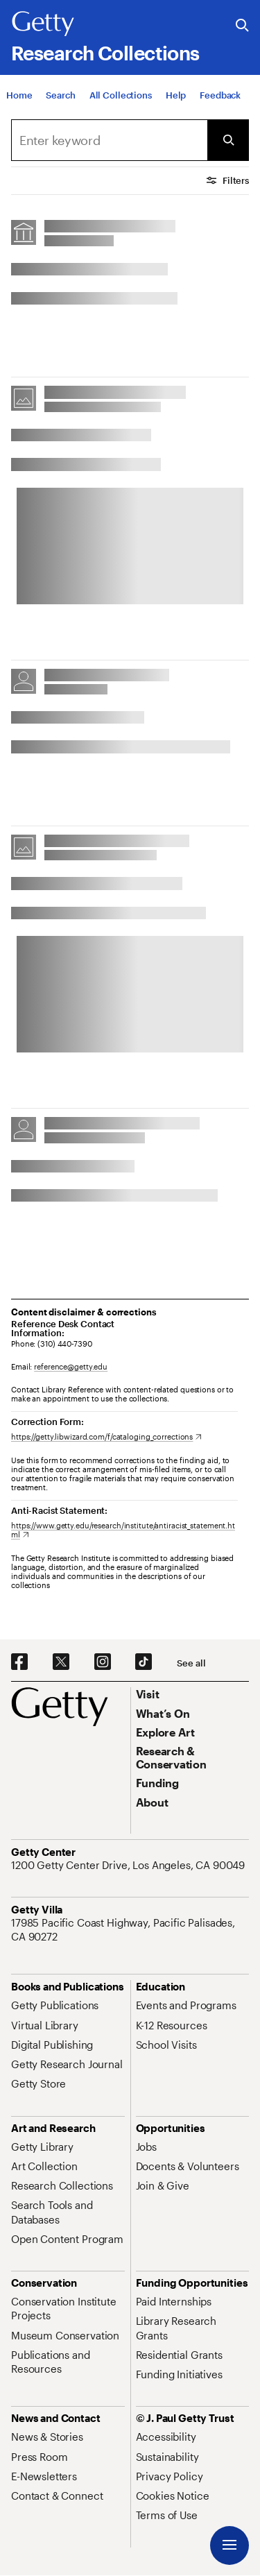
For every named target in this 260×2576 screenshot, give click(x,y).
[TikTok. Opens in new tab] (143, 1662)
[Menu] (229, 2545)
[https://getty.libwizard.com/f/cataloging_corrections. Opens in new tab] (106, 1436)
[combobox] (109, 140)
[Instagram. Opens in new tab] (102, 1662)
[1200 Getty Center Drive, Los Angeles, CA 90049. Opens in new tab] (129, 1865)
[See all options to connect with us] (191, 1663)
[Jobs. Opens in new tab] (146, 2146)
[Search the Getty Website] (242, 26)
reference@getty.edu (70, 1366)
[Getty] (43, 24)
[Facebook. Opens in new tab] (19, 1662)
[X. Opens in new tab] (61, 1662)
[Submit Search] (228, 140)
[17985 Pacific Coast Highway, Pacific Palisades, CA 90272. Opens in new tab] (130, 1930)
